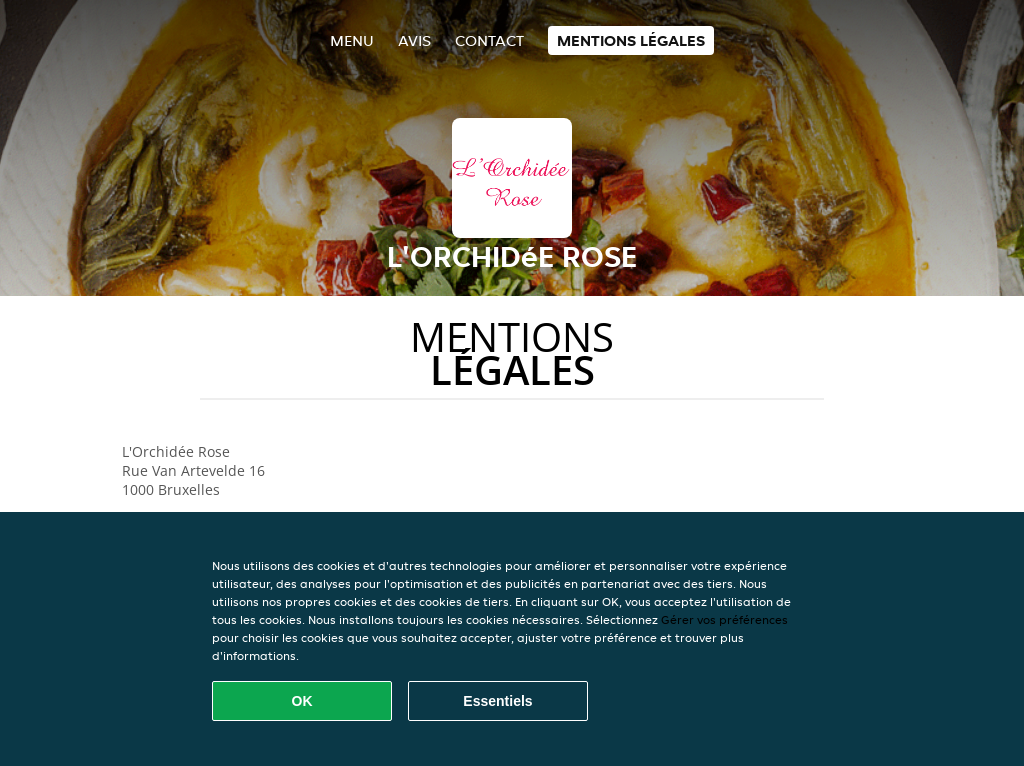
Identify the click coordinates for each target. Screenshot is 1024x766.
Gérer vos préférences (724, 619)
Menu (352, 40)
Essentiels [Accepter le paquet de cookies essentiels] (497, 701)
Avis (414, 40)
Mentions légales (631, 40)
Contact (489, 40)
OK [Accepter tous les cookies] (302, 701)
